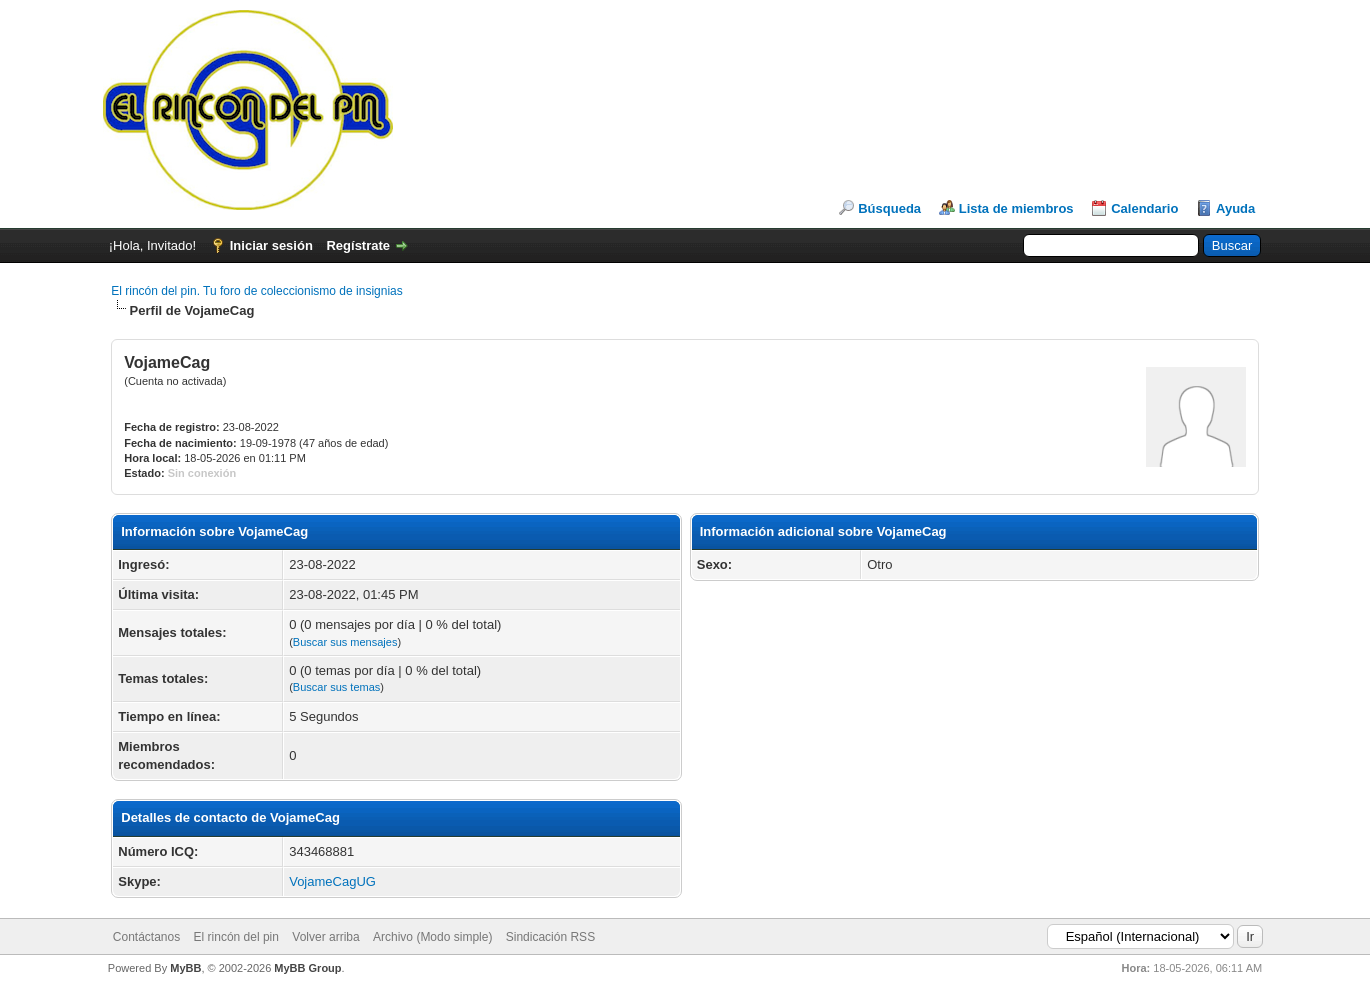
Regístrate (358, 245)
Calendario (1144, 208)
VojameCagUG (332, 881)
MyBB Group (307, 968)
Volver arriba (325, 937)
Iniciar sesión (271, 245)
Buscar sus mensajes (345, 642)
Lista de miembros (1016, 208)
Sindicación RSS (550, 937)
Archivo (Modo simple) (432, 937)
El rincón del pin (236, 937)
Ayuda (1235, 208)
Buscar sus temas (336, 687)
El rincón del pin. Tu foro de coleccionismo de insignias (257, 291)
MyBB (185, 968)
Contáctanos (146, 937)
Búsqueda (889, 208)
